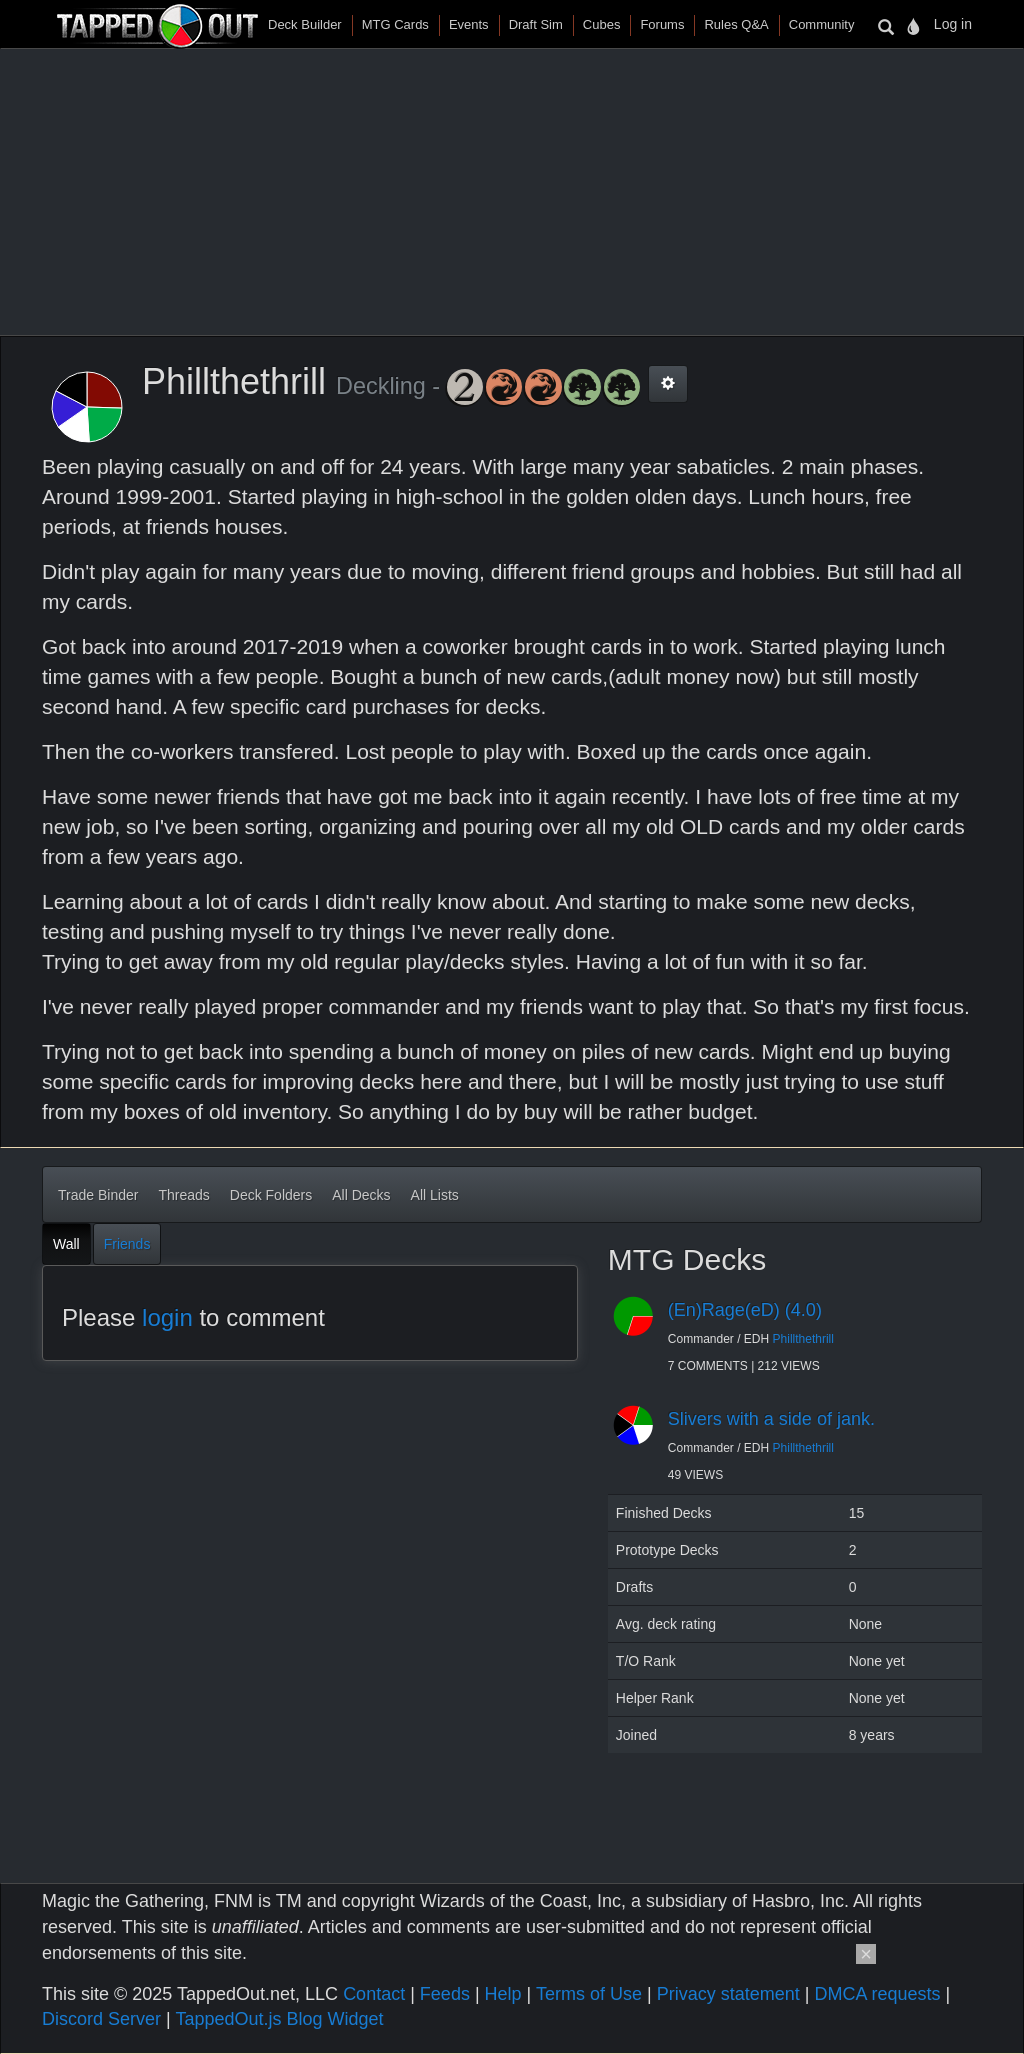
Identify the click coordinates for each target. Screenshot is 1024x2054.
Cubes (602, 24)
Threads (183, 1195)
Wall (66, 1244)
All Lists (435, 1195)
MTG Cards (395, 24)
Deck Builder (305, 24)
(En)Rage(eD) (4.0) (745, 1310)
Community (822, 24)
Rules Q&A (736, 24)
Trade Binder (98, 1195)
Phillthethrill (803, 1339)
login (167, 1317)
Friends (127, 1244)
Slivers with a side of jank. (771, 1419)
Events (469, 24)
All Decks (361, 1195)
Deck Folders (271, 1195)
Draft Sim (536, 24)
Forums (662, 24)
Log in (953, 24)
